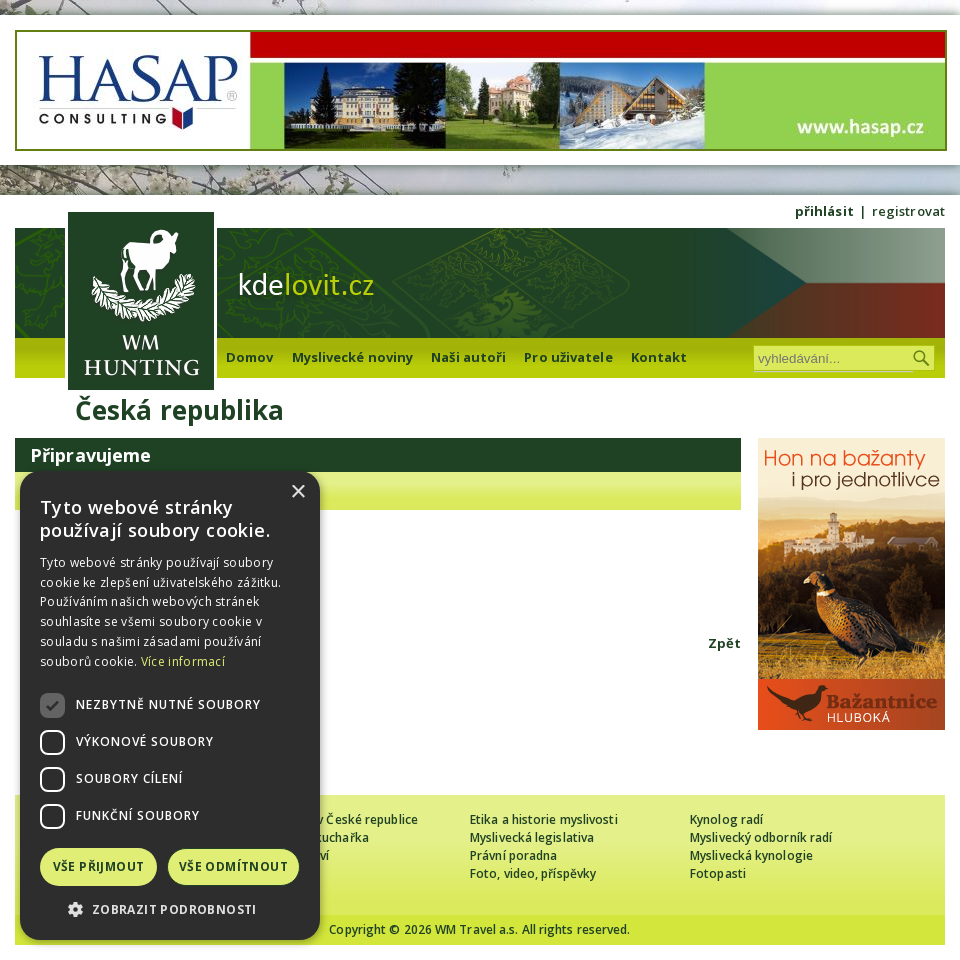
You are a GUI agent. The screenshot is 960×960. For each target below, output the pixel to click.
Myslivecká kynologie (751, 855)
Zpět (724, 643)
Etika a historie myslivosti (544, 819)
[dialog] (170, 705)
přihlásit (824, 211)
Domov (250, 357)
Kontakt (659, 357)
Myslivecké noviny (353, 357)
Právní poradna (513, 855)
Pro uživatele (568, 357)
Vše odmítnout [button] (233, 866)
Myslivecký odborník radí (761, 837)
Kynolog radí (726, 819)
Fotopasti (718, 873)
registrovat (908, 211)
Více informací (183, 661)
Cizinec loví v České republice (334, 819)
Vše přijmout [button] (99, 866)
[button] (170, 909)
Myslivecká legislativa (532, 837)
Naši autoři (468, 357)
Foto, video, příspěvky (533, 873)
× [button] (297, 492)
